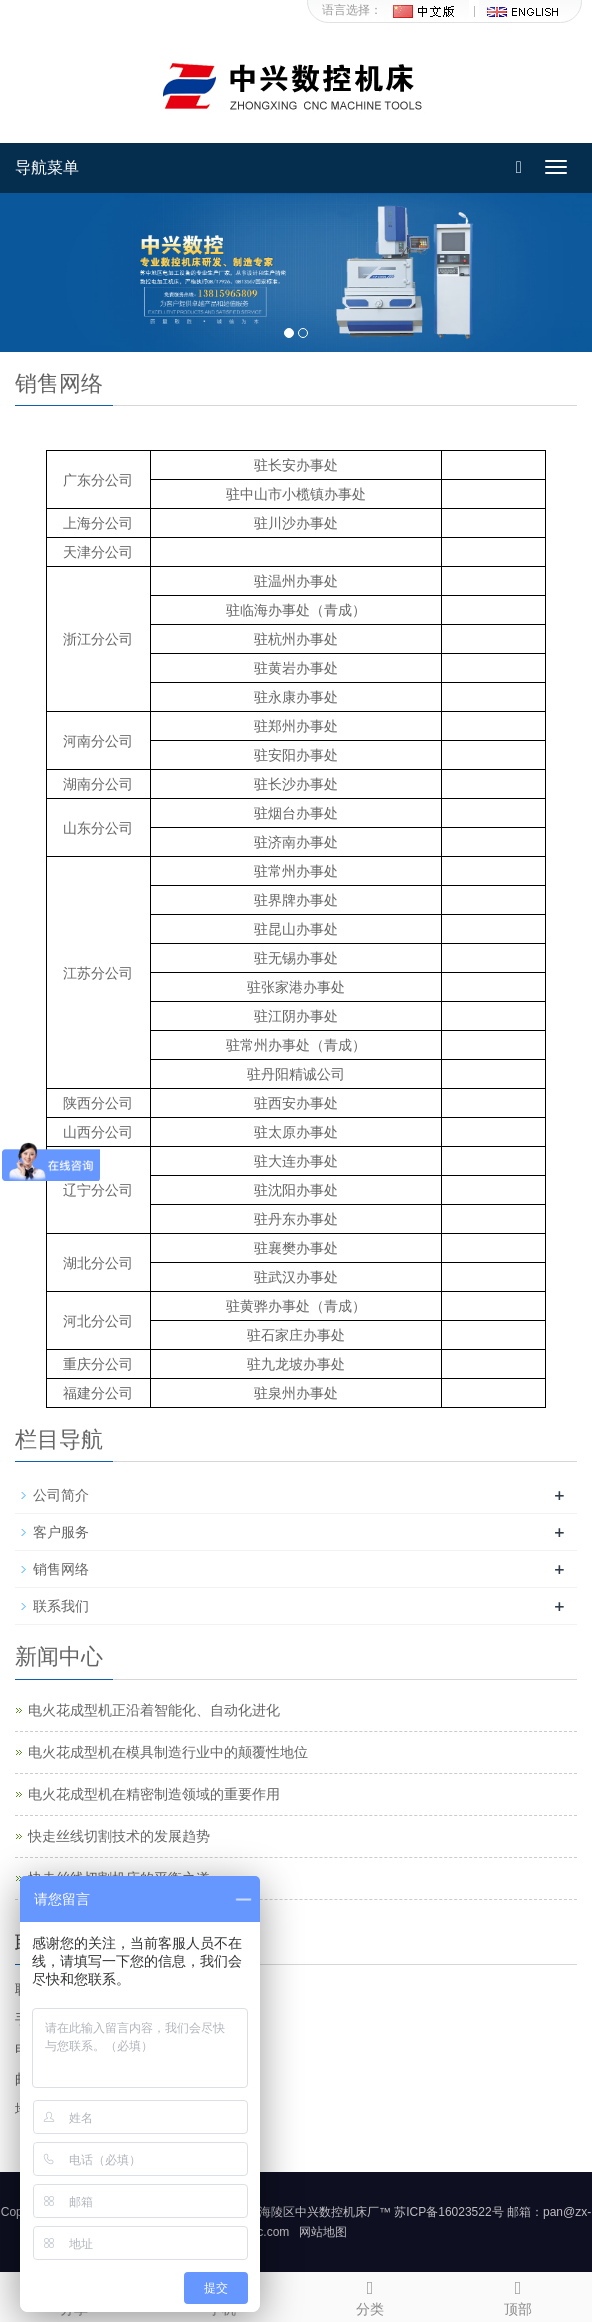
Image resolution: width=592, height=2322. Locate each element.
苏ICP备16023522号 (448, 2212)
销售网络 (61, 1569)
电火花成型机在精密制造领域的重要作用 (154, 1794)
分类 (370, 2295)
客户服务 (61, 1532)
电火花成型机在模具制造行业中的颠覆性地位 (168, 1752)
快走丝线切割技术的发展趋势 (119, 1836)
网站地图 (323, 2232)
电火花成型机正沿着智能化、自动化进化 (154, 1710)
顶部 (518, 2295)
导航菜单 (47, 167)
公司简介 (61, 1495)
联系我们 (61, 1606)
